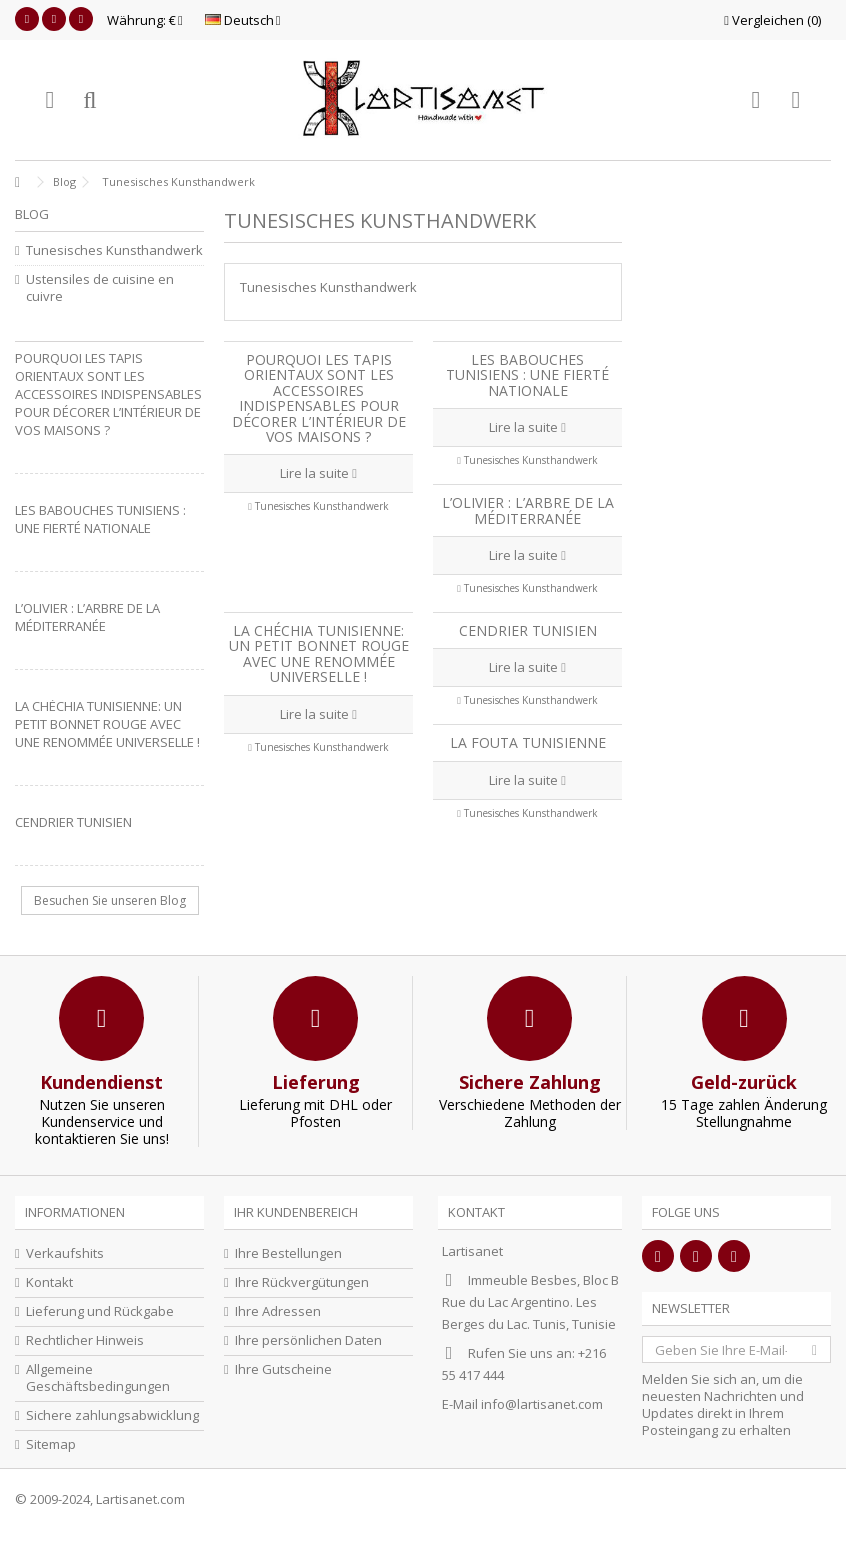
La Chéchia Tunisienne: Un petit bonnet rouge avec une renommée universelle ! (319, 653)
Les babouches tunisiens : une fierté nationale (527, 375)
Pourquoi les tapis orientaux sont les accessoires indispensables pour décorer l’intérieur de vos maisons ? (319, 398)
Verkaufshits (65, 1253)
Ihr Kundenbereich (296, 1212)
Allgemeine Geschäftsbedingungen (98, 1378)
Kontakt (49, 1282)
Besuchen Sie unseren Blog (110, 900)
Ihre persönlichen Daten (308, 1340)
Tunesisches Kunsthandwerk (322, 506)
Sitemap (51, 1444)
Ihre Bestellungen (288, 1253)
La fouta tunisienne (528, 742)
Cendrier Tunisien (528, 630)
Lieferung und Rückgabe (100, 1311)
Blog (32, 214)
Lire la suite (318, 473)
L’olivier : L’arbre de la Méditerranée (528, 510)
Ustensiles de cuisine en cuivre (100, 288)
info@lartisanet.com (542, 1404)
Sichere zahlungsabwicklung (112, 1415)
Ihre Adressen (278, 1311)
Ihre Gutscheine (283, 1369)
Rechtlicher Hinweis (85, 1340)
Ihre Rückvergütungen (302, 1282)
